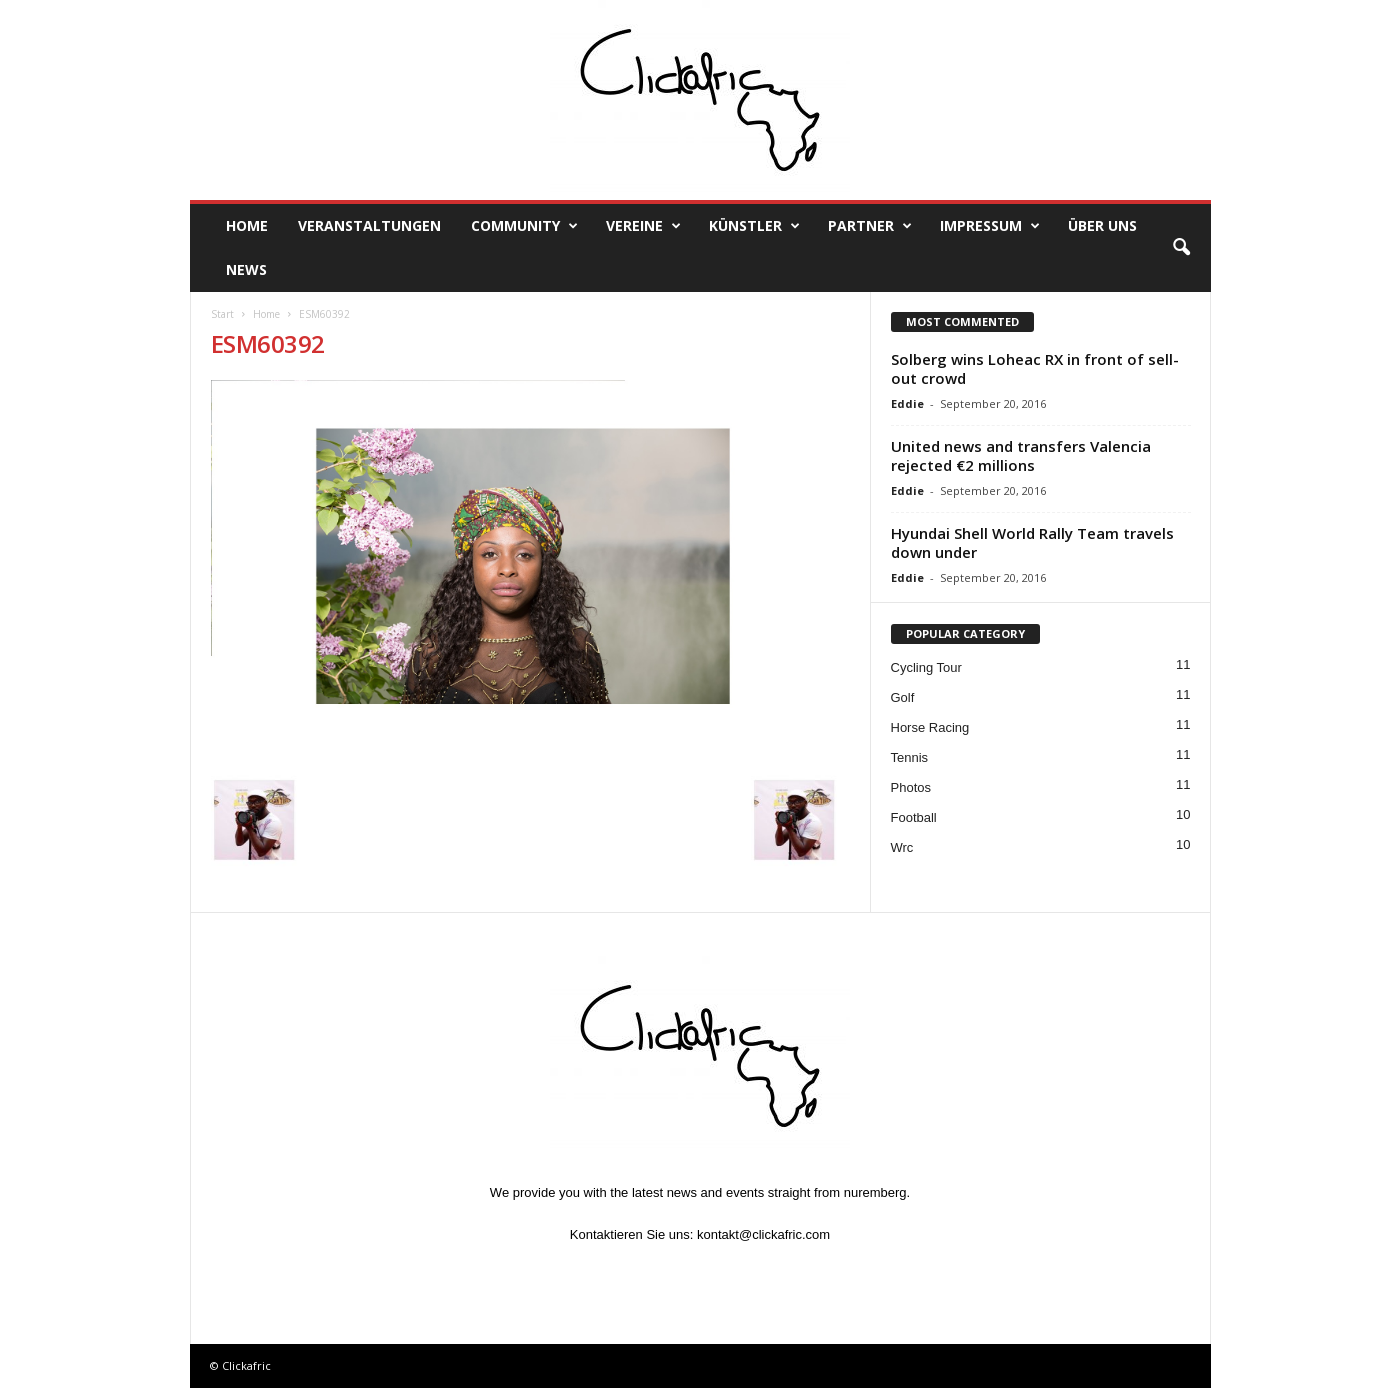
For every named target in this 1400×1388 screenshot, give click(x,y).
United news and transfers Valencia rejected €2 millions (1021, 455)
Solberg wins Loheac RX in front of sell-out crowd (1035, 368)
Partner (870, 226)
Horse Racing (930, 727)
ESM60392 (268, 343)
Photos (911, 787)
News (246, 269)
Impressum (990, 226)
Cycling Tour (926, 667)
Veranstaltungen (369, 225)
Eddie (907, 403)
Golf (903, 697)
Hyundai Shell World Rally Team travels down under (1032, 542)
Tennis (910, 757)
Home (247, 225)
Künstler (754, 226)
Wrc (902, 847)
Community (524, 226)
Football (914, 817)
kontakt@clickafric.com (763, 1234)
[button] (1181, 248)
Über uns (1102, 225)
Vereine (643, 226)
